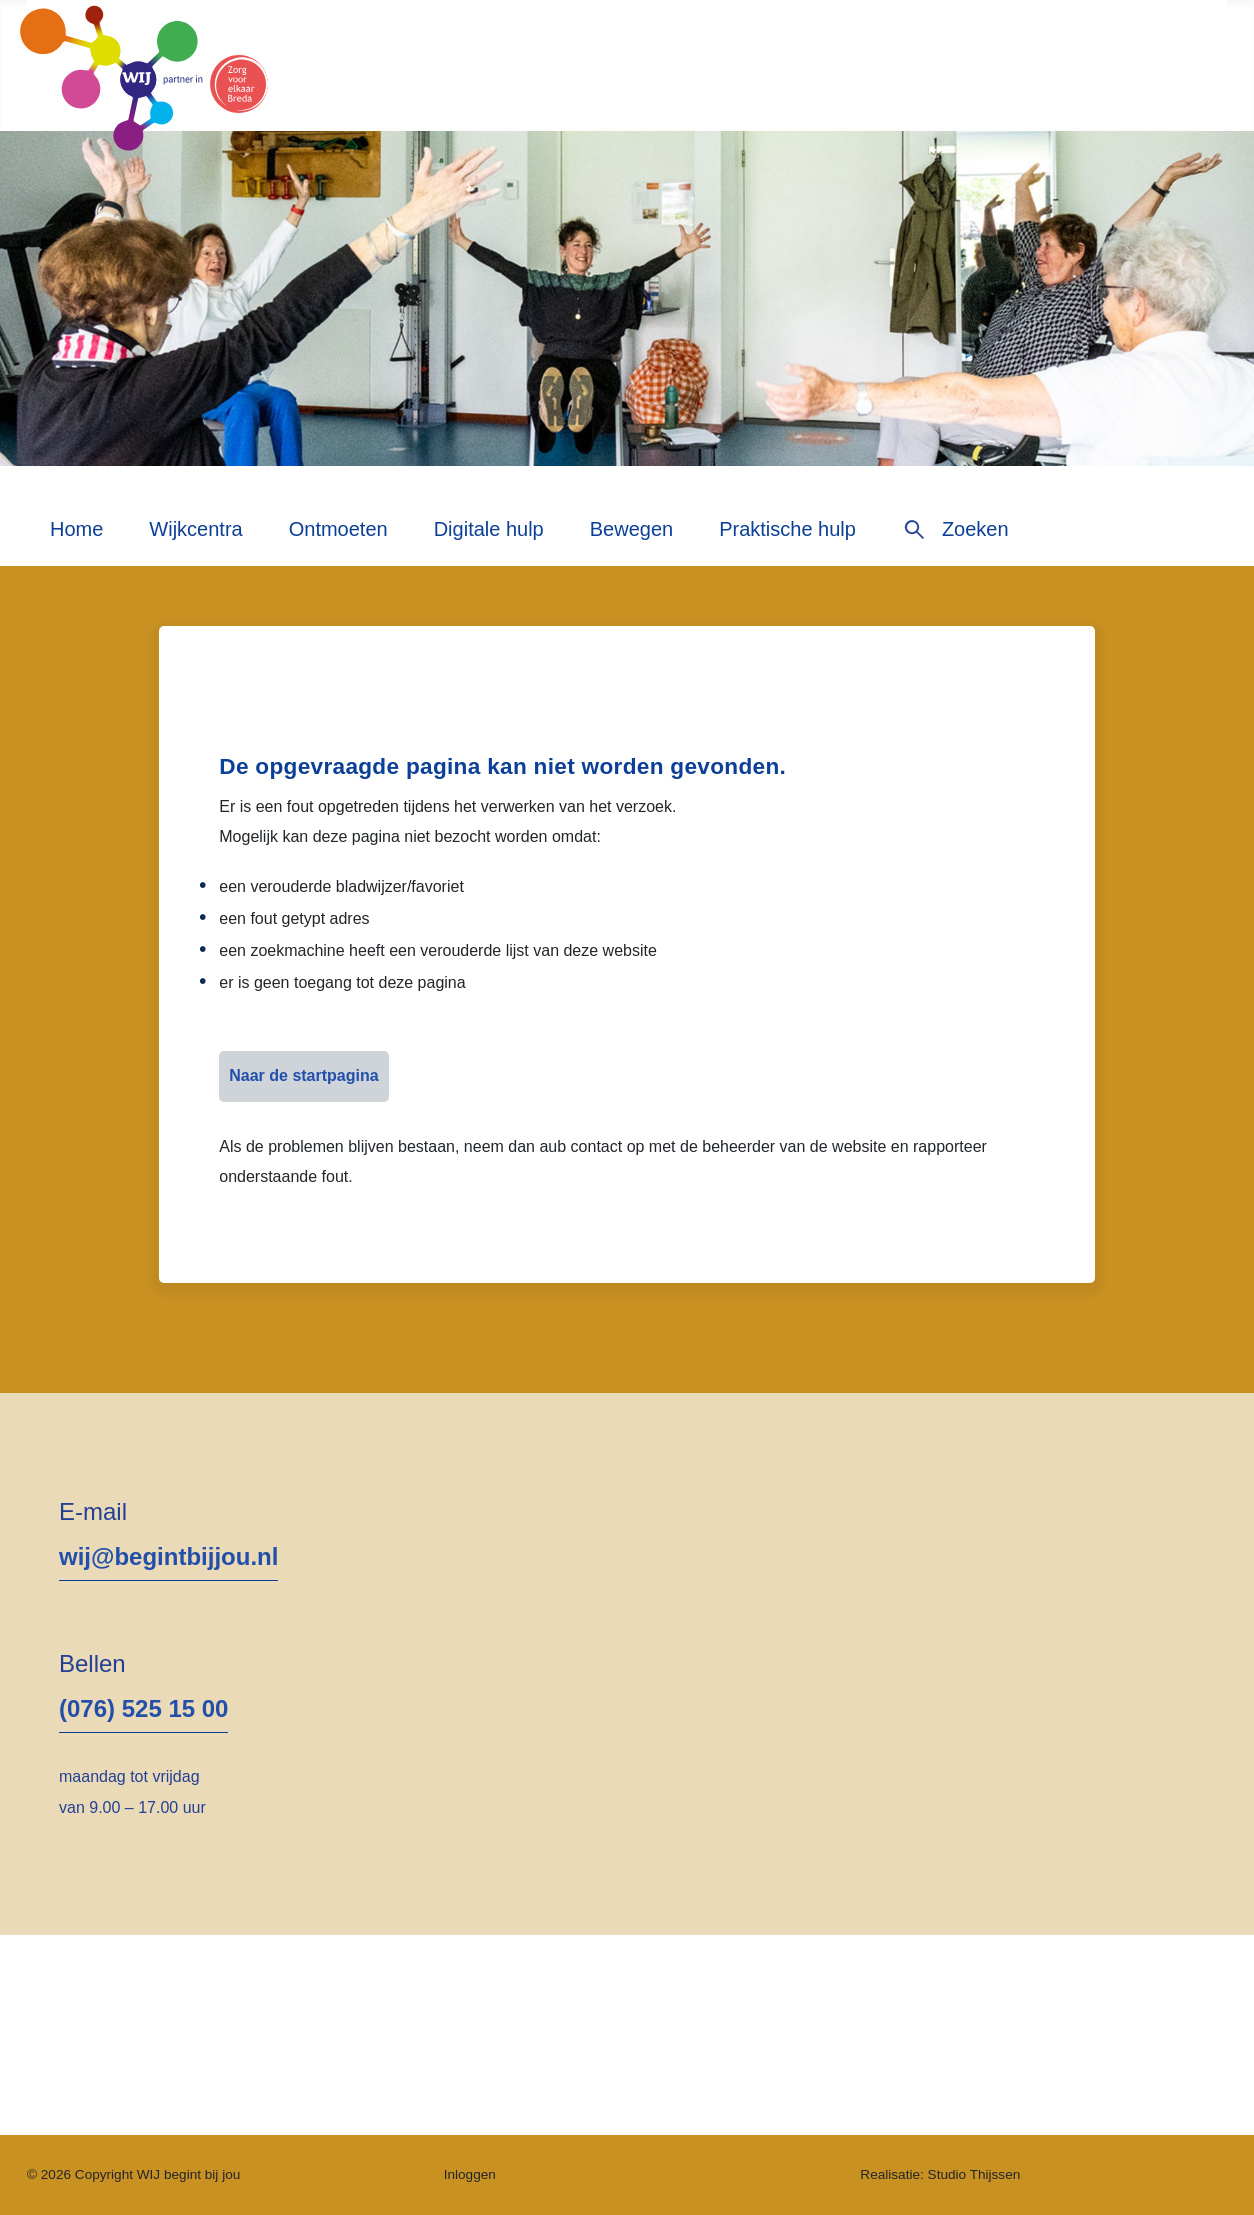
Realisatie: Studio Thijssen (940, 2174)
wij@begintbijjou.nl (168, 1556)
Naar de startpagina (303, 1075)
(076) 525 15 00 (143, 1708)
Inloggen (470, 2174)
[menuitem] (76, 536)
